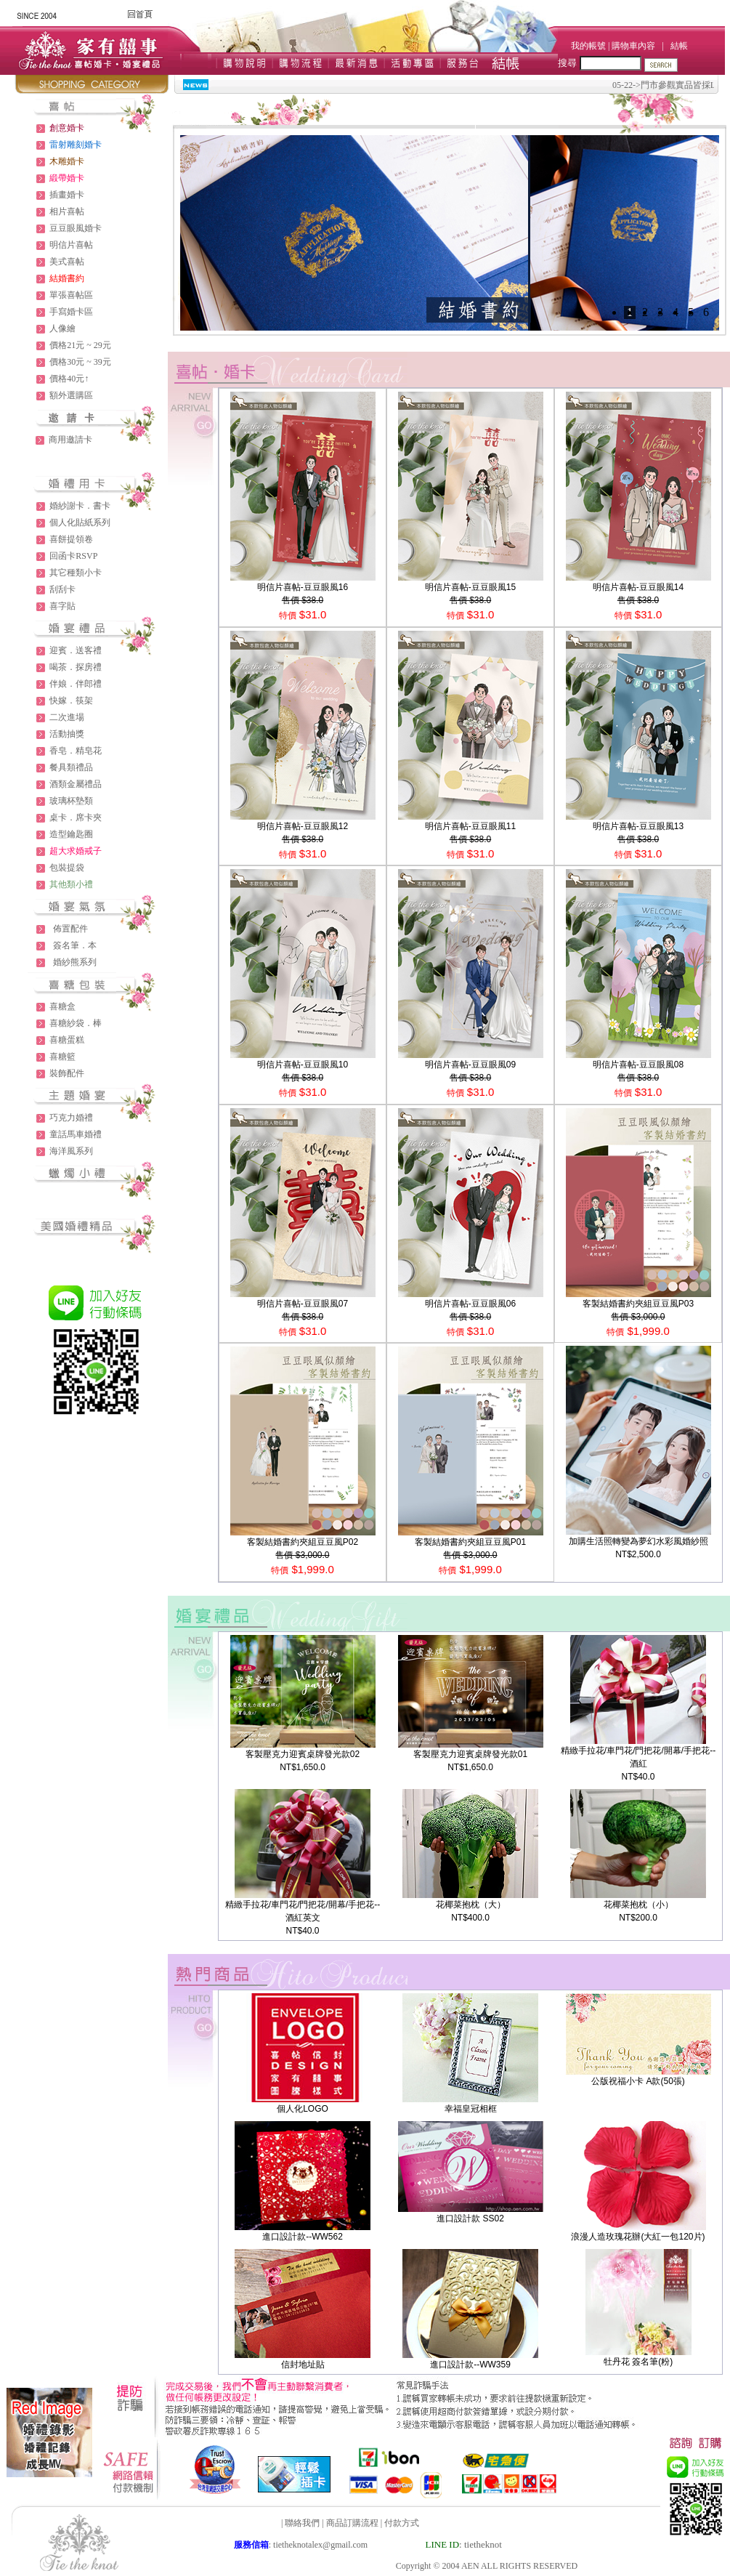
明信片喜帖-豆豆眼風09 (470, 1064)
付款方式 (401, 2523)
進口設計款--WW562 (302, 2237)
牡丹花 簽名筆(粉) (638, 2362)
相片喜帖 (66, 211)
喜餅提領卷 (71, 539)
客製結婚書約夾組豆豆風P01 (470, 1542)
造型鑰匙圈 (71, 834)
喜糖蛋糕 (66, 1040)
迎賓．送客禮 (75, 650)
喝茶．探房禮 (75, 667)
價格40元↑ (69, 379)
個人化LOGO (302, 2109)
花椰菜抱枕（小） (638, 1904)
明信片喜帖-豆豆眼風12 (302, 826)
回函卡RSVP (73, 556)
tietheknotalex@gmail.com (320, 2545)
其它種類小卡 (75, 573)
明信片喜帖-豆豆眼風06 (470, 1304)
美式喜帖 (66, 262)
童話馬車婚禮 (75, 1134)
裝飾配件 (66, 1073)
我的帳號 (588, 46)
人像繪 (62, 328)
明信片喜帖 (71, 245)
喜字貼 (62, 606)
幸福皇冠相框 (471, 2109)
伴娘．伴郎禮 (75, 684)
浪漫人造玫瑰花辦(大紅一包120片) (638, 2237)
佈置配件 (70, 929)
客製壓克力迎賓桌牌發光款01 (470, 1754)
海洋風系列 (71, 1151)
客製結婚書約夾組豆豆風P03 (638, 1304)
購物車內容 (633, 46)
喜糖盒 (62, 1006)
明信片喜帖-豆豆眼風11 (470, 826)
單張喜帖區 (71, 295)
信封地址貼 (303, 2364)
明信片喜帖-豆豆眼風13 (638, 826)
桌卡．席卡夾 (75, 817)
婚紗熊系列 (75, 962)
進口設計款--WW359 (470, 2364)
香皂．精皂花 (75, 751)
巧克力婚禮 (71, 1118)
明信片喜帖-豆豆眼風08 (638, 1064)
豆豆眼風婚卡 (75, 228)
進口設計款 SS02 (470, 2218)
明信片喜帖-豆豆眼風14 (638, 587)
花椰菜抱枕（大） (471, 1904)
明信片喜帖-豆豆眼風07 (302, 1304)
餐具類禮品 (71, 767)
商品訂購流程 (352, 2523)
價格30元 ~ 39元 (80, 362)
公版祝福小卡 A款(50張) (638, 2081)
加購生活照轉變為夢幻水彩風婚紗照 (638, 1541)
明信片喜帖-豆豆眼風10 (302, 1064)
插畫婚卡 (66, 195)
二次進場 (66, 717)
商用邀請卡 (70, 440)
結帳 (679, 46)
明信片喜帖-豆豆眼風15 (470, 587)
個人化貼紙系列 (79, 522)
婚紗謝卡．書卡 (79, 506)
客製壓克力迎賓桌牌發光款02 (303, 1754)
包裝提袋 (66, 868)
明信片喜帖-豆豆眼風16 (302, 587)
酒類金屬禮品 (75, 784)
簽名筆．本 (75, 945)
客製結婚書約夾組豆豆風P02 (302, 1542)
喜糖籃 (62, 1056)
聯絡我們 (302, 2523)
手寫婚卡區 (71, 312)
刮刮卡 (62, 589)
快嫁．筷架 (71, 700)
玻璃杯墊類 (71, 801)
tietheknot (483, 2544)
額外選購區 (71, 395)
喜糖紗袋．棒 (75, 1023)
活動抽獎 (66, 734)
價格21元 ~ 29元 (80, 345)
